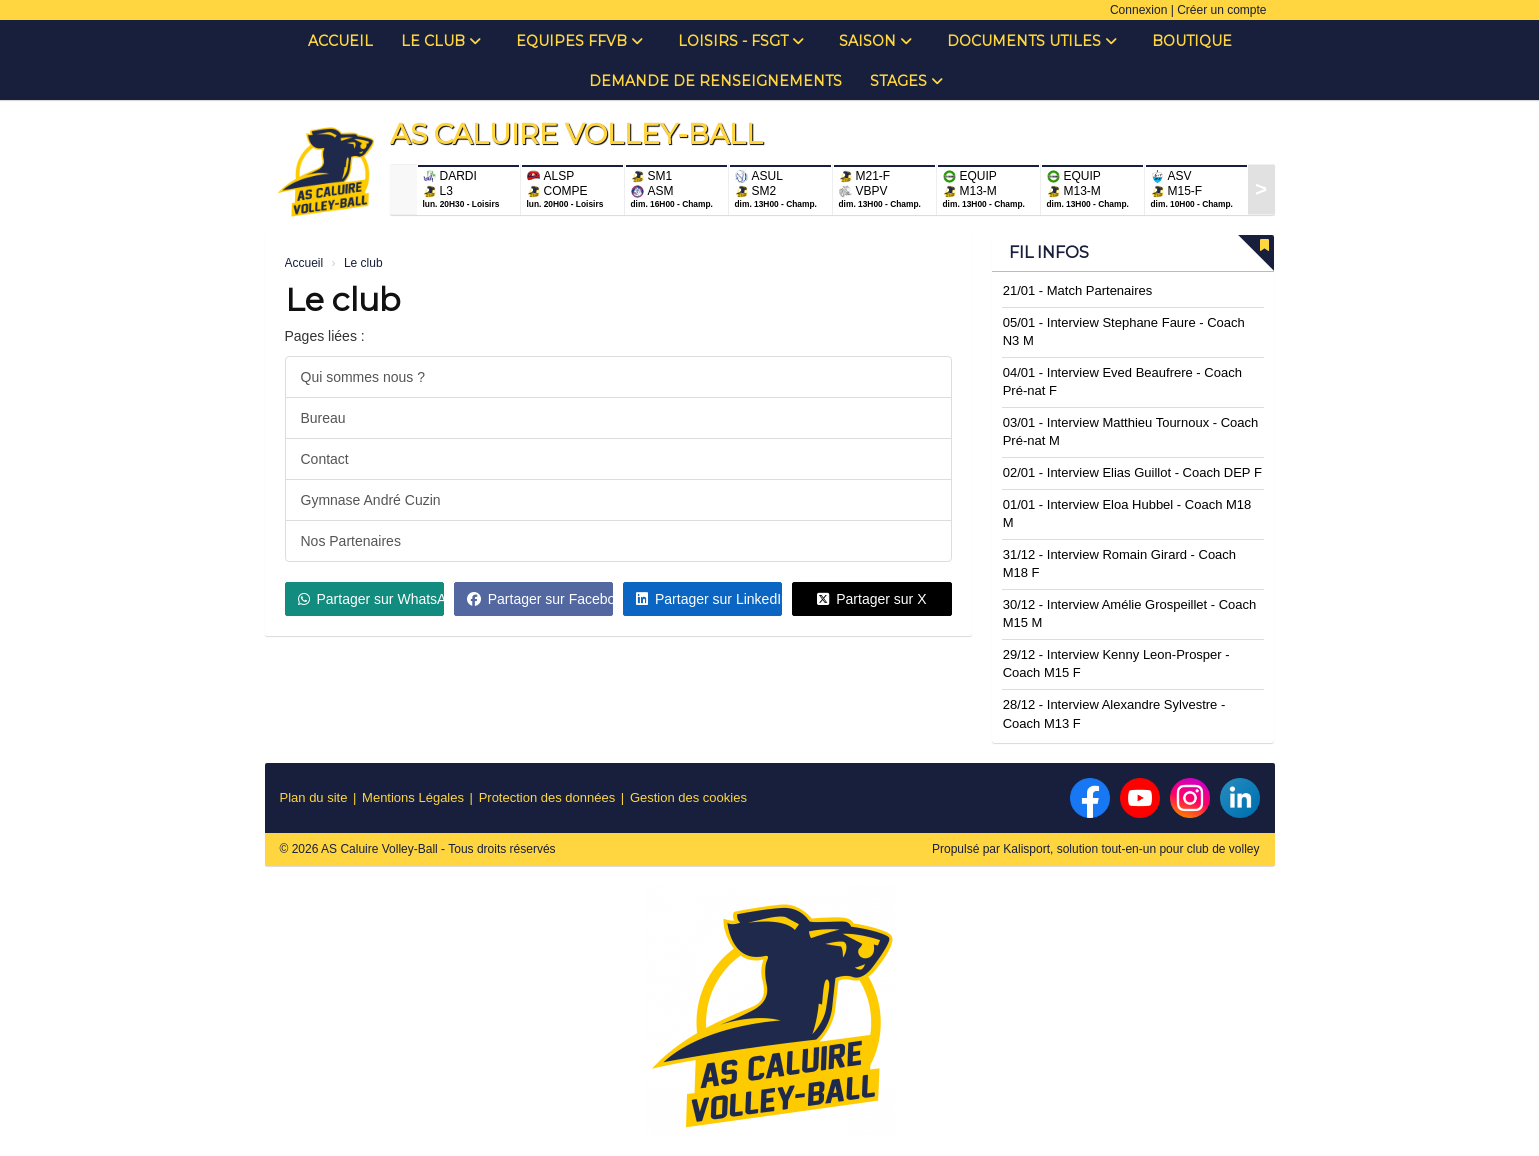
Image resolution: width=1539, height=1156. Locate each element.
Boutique (1192, 41)
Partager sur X (871, 599)
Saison (875, 41)
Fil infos (1049, 252)
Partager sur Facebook (540, 599)
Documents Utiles (1032, 41)
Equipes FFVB (579, 41)
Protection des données (547, 797)
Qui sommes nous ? (363, 377)
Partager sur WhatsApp (371, 599)
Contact (325, 459)
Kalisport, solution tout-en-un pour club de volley (1131, 849)
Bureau (323, 418)
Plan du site (314, 797)
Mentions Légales (413, 797)
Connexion (1138, 10)
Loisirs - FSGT (741, 41)
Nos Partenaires (351, 541)
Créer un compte (1221, 10)
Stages (906, 81)
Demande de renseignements (715, 81)
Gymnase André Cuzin (371, 500)
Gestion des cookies (688, 797)
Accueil (340, 41)
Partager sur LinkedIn (709, 599)
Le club (441, 41)
